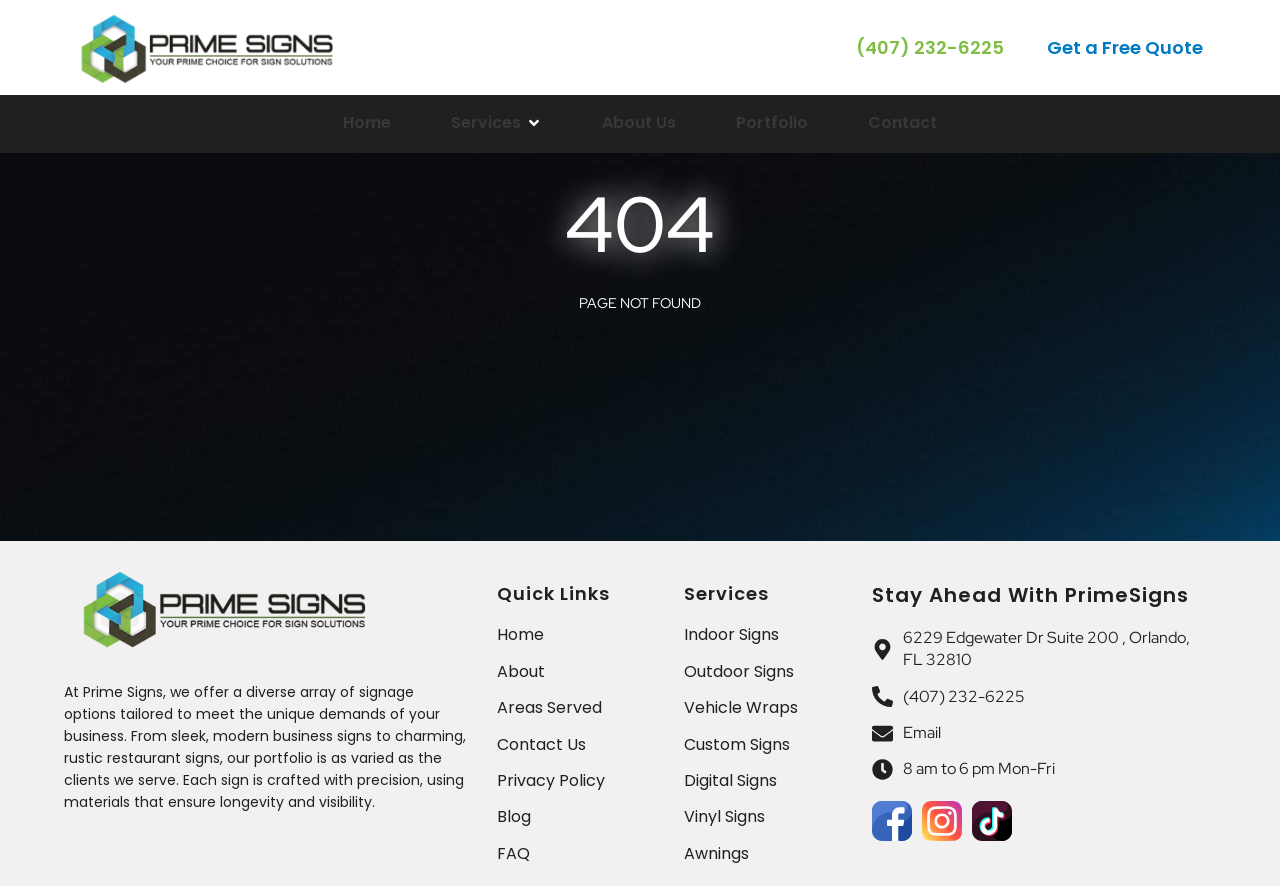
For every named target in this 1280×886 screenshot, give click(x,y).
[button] (1126, 48)
